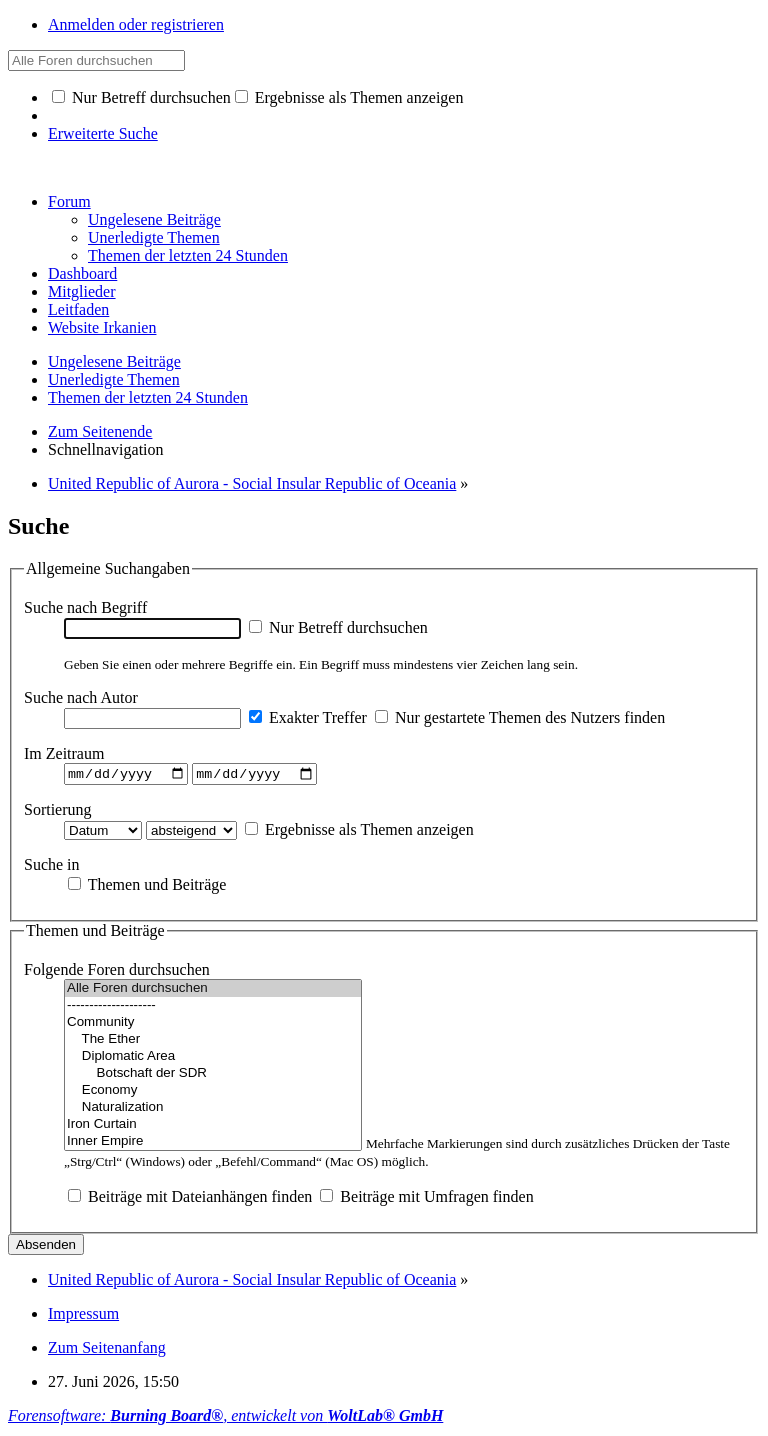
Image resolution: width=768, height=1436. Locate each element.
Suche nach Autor (81, 697)
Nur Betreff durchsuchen (141, 97)
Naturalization (213, 1110)
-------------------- (213, 1008)
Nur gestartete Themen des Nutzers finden (520, 717)
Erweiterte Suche (103, 133)
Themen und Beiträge (147, 886)
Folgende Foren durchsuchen (117, 972)
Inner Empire (213, 1144)
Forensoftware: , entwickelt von (225, 1418)
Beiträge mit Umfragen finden (426, 1199)
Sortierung (58, 811)
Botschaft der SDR (213, 1076)
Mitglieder (82, 291)
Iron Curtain (213, 1127)
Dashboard (82, 273)
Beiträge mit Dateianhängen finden (190, 1199)
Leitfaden (78, 309)
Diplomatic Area (213, 1059)
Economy (213, 1093)
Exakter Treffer (308, 717)
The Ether (213, 1042)
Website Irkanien (102, 327)
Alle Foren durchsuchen (213, 991)
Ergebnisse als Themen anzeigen (349, 97)
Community (213, 1025)
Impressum (83, 1316)
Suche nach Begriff (85, 607)
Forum (69, 201)
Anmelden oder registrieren (136, 24)
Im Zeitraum (64, 753)
